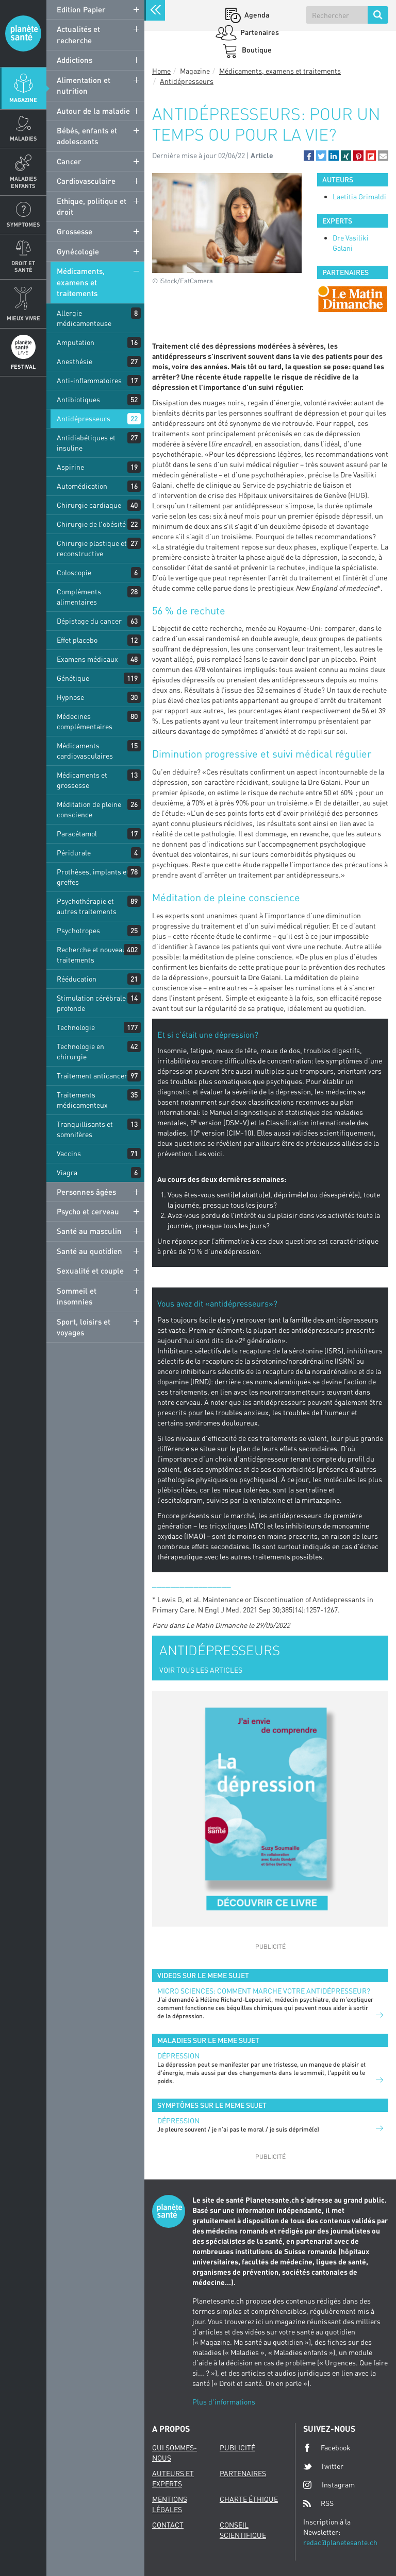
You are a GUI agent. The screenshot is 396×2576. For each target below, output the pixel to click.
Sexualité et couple (90, 1270)
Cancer (69, 161)
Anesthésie (74, 361)
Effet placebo (77, 640)
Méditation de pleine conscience (89, 809)
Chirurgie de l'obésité (91, 524)
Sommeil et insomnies (76, 1296)
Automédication (82, 486)
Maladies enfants (23, 181)
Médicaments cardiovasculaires (85, 750)
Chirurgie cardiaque (89, 505)
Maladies (23, 138)
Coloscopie (74, 572)
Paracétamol (77, 833)
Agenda (256, 14)
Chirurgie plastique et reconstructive (92, 548)
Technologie (76, 1027)
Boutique (256, 49)
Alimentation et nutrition (83, 85)
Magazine (23, 99)
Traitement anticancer (92, 1075)
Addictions (74, 59)
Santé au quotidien (89, 1251)
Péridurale (74, 852)
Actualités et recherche (78, 34)
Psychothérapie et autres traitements (87, 906)
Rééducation (76, 978)
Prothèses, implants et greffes (93, 876)
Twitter (323, 2466)
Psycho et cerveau (88, 1211)
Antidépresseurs (83, 418)
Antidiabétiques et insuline (86, 442)
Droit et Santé (23, 266)
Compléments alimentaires (79, 596)
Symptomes (23, 224)
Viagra (67, 1172)
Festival (23, 366)
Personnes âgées (86, 1191)
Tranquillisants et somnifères (85, 1129)
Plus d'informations (223, 2401)
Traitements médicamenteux (82, 1099)
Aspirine (70, 466)
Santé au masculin (89, 1230)
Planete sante (23, 33)
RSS (318, 2503)
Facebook (327, 2448)
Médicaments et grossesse (82, 779)
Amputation (75, 342)
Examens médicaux (87, 659)
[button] (309, 155)
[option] (352, 299)
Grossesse (74, 231)
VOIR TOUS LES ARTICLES (200, 1669)
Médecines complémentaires (84, 721)
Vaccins (69, 1153)
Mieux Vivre (23, 318)
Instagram (329, 2484)
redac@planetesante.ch (340, 2542)
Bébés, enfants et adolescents (87, 136)
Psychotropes (78, 930)
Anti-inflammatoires (89, 380)
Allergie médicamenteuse (84, 318)
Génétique (73, 678)
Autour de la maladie (93, 110)
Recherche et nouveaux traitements (93, 954)
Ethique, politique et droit (91, 206)
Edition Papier (81, 9)
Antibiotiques (78, 399)
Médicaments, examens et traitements (81, 282)
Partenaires (259, 32)
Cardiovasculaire (86, 180)
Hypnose (70, 697)
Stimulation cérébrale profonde (91, 1002)
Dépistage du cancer (89, 620)
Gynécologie (78, 251)
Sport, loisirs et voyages (83, 1327)
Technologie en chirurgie (80, 1051)
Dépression (178, 2055)
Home (161, 70)
